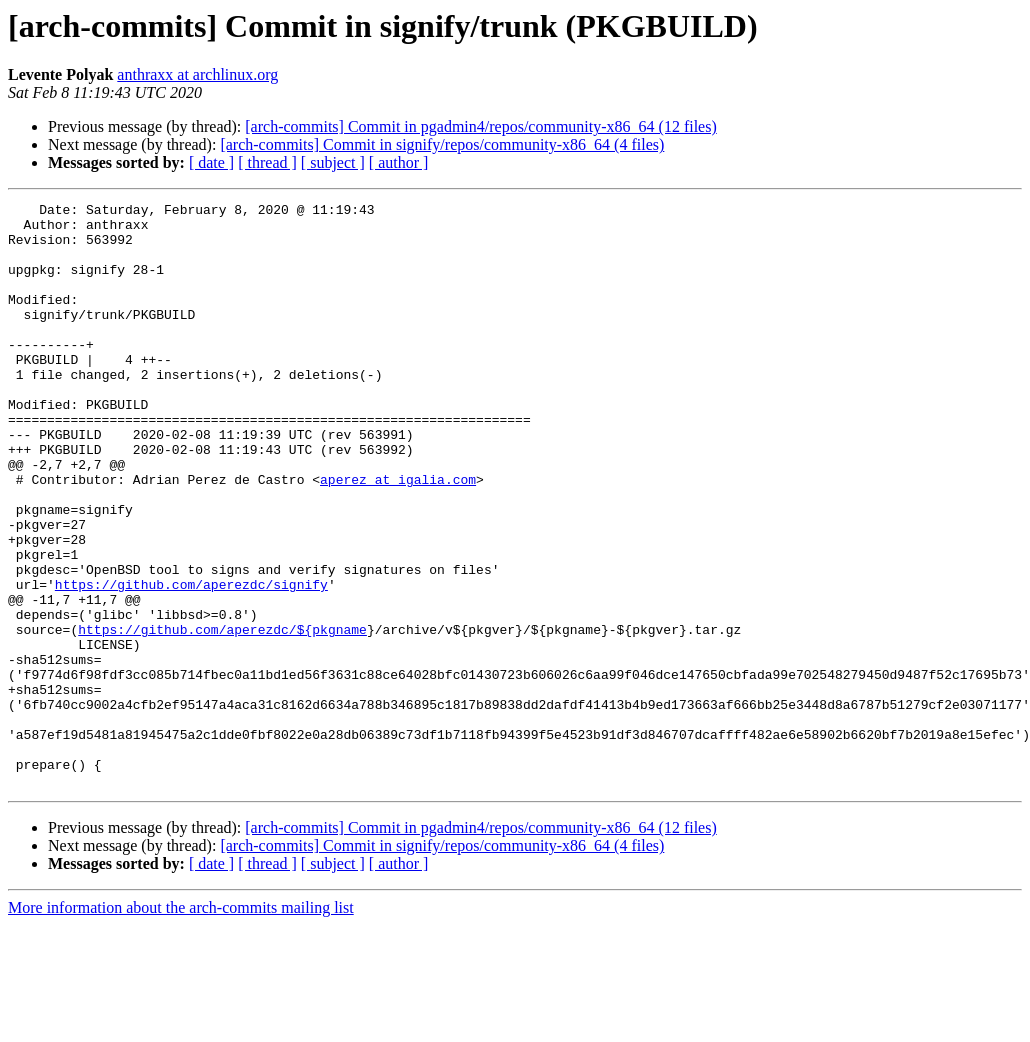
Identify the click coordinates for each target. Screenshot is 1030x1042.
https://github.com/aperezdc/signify (191, 662)
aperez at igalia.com (398, 536)
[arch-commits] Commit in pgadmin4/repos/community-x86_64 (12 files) (480, 126)
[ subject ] (333, 162)
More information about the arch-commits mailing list (181, 1024)
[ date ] (211, 162)
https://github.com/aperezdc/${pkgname (222, 716)
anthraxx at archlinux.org (197, 74)
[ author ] (399, 162)
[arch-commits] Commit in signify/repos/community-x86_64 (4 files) (442, 144)
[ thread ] (267, 162)
